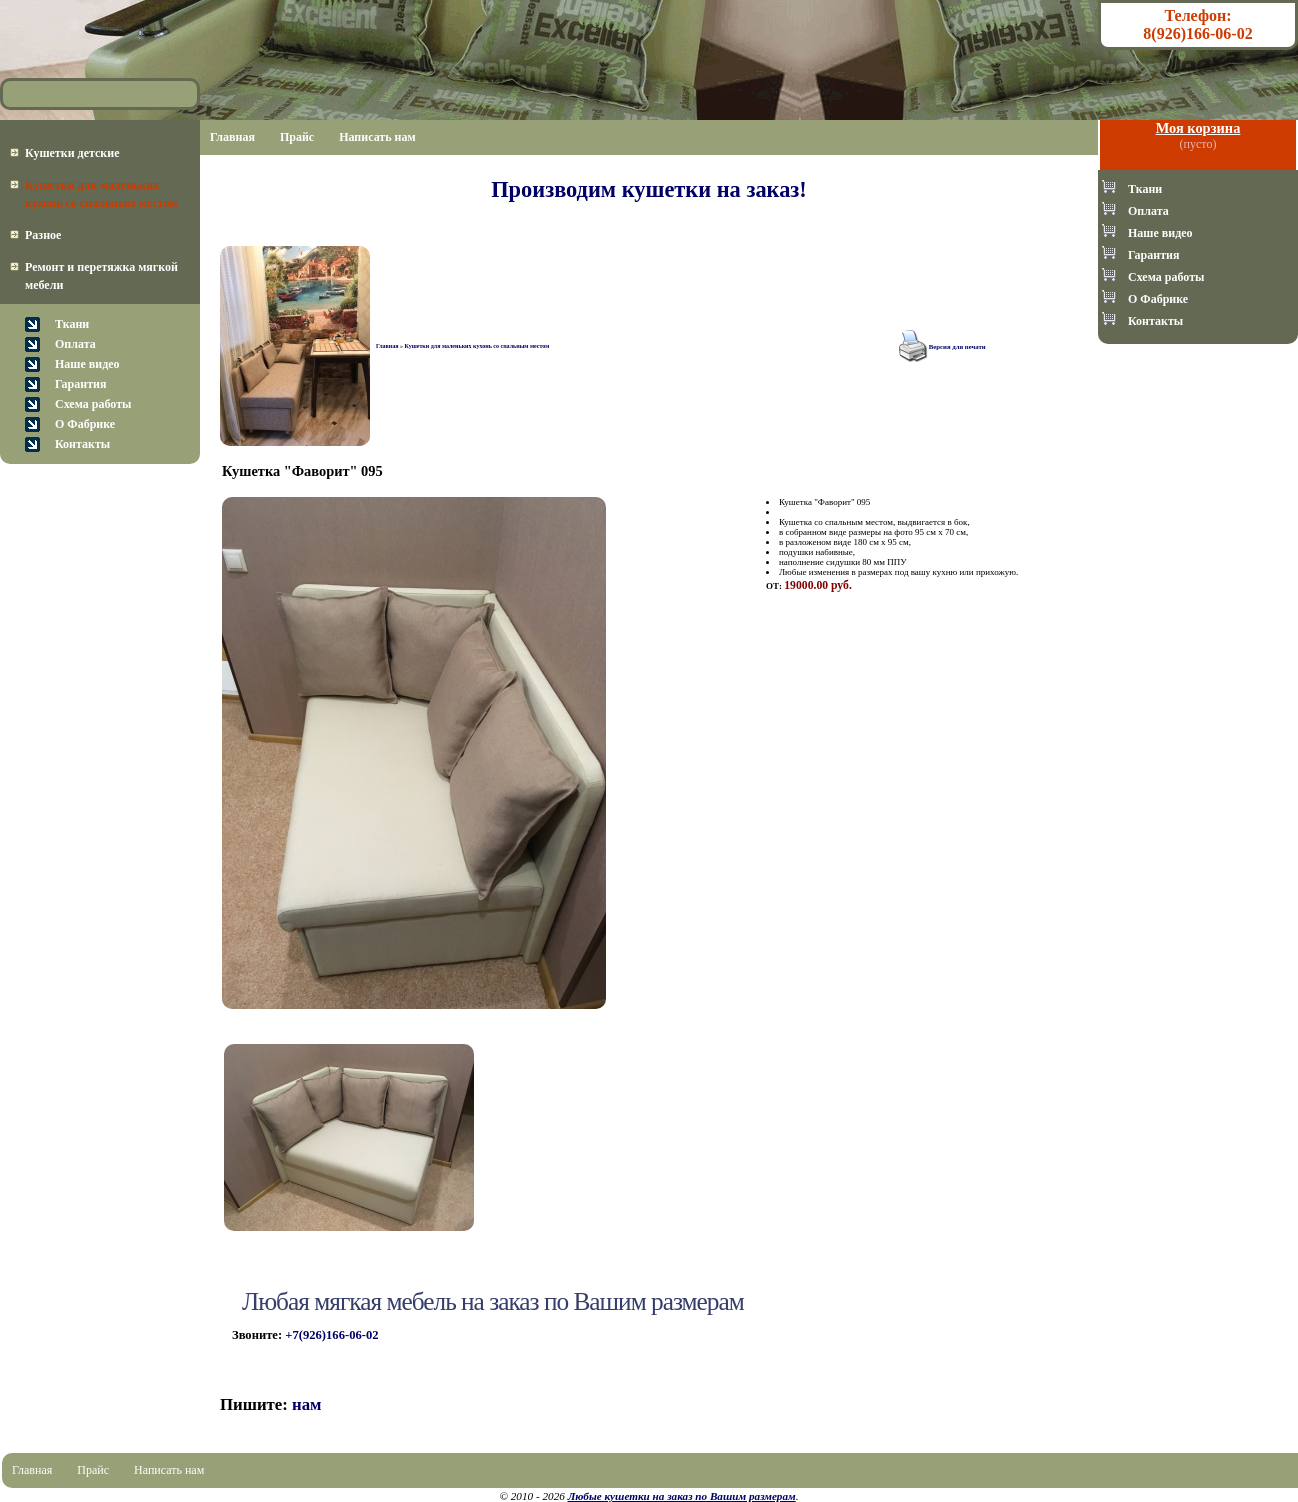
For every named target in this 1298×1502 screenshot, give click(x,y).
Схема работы (93, 404)
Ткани (72, 324)
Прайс (297, 137)
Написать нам (377, 137)
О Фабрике (85, 424)
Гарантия (80, 384)
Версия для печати (957, 346)
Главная (232, 137)
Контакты (82, 444)
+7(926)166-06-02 (331, 1335)
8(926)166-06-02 (1197, 33)
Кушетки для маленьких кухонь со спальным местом (476, 346)
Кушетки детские (72, 153)
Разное (43, 235)
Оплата (75, 344)
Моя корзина (1198, 128)
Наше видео (87, 364)
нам (307, 1404)
